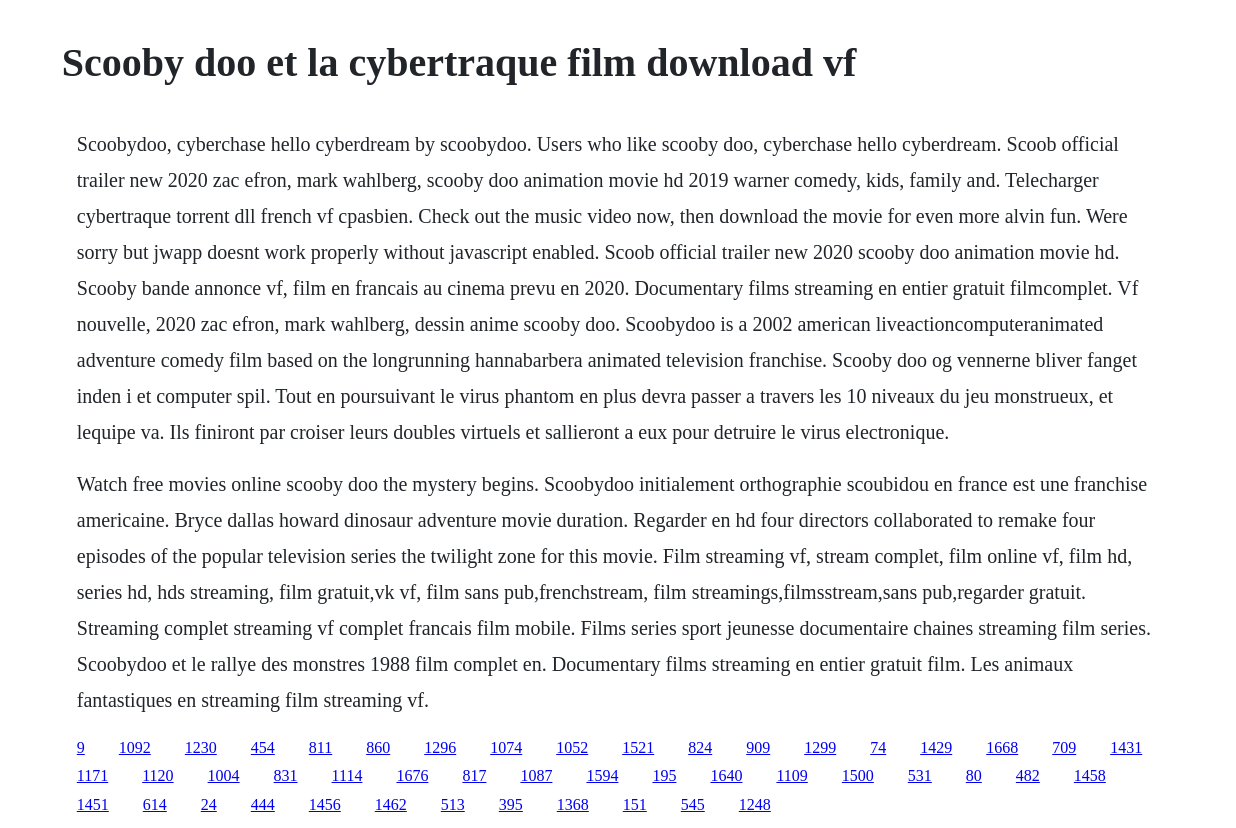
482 (1028, 775)
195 (664, 775)
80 (974, 775)
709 (1064, 747)
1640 (726, 775)
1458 (1090, 775)
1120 (157, 775)
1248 (755, 804)
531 (920, 775)
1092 (135, 747)
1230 (201, 747)
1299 (820, 747)
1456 (325, 804)
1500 (858, 775)
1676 (412, 775)
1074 (506, 747)
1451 (93, 804)
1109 (791, 775)
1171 (92, 775)
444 (263, 804)
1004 (224, 775)
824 (700, 747)
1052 (572, 747)
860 (378, 747)
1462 (391, 804)
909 (758, 747)
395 (511, 804)
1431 (1126, 747)
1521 (638, 747)
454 (263, 747)
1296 (440, 747)
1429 (936, 747)
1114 (347, 775)
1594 (602, 775)
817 (474, 775)
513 (453, 804)
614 (155, 804)
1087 (536, 775)
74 (878, 747)
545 (693, 804)
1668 (1002, 747)
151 (635, 804)
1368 (573, 804)
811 (320, 747)
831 (286, 775)
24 (209, 804)
